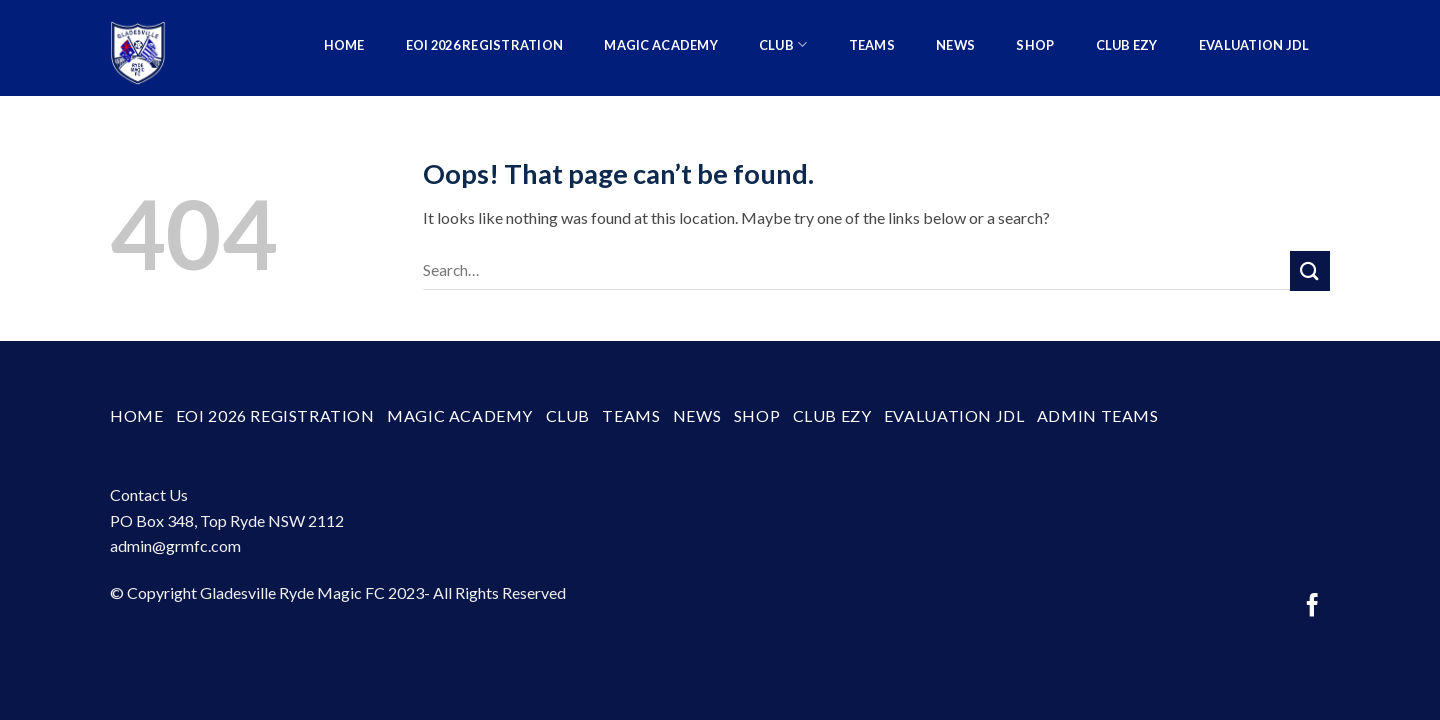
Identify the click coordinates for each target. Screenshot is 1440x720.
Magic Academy (660, 45)
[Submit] (1310, 270)
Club (783, 44)
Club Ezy (1127, 45)
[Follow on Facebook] (1312, 607)
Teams (872, 45)
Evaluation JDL (1254, 45)
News (955, 45)
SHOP (1035, 45)
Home (344, 45)
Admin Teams (1273, 135)
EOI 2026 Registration (484, 45)
